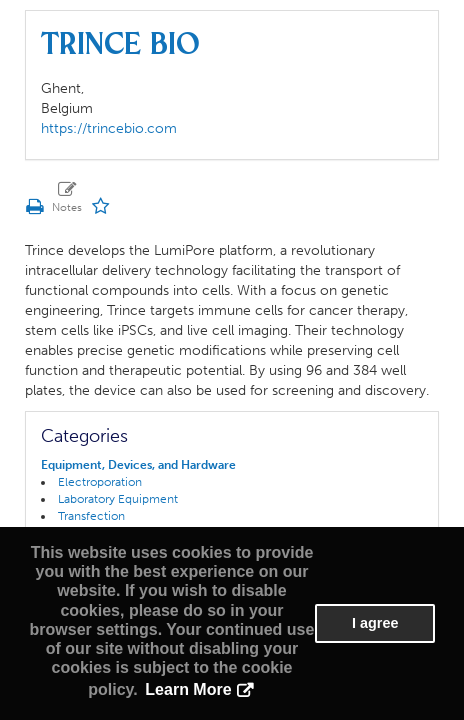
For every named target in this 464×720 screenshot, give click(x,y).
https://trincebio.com (109, 128)
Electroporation (100, 482)
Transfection (91, 516)
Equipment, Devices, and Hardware (138, 465)
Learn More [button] (188, 689)
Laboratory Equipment (118, 499)
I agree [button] (375, 623)
